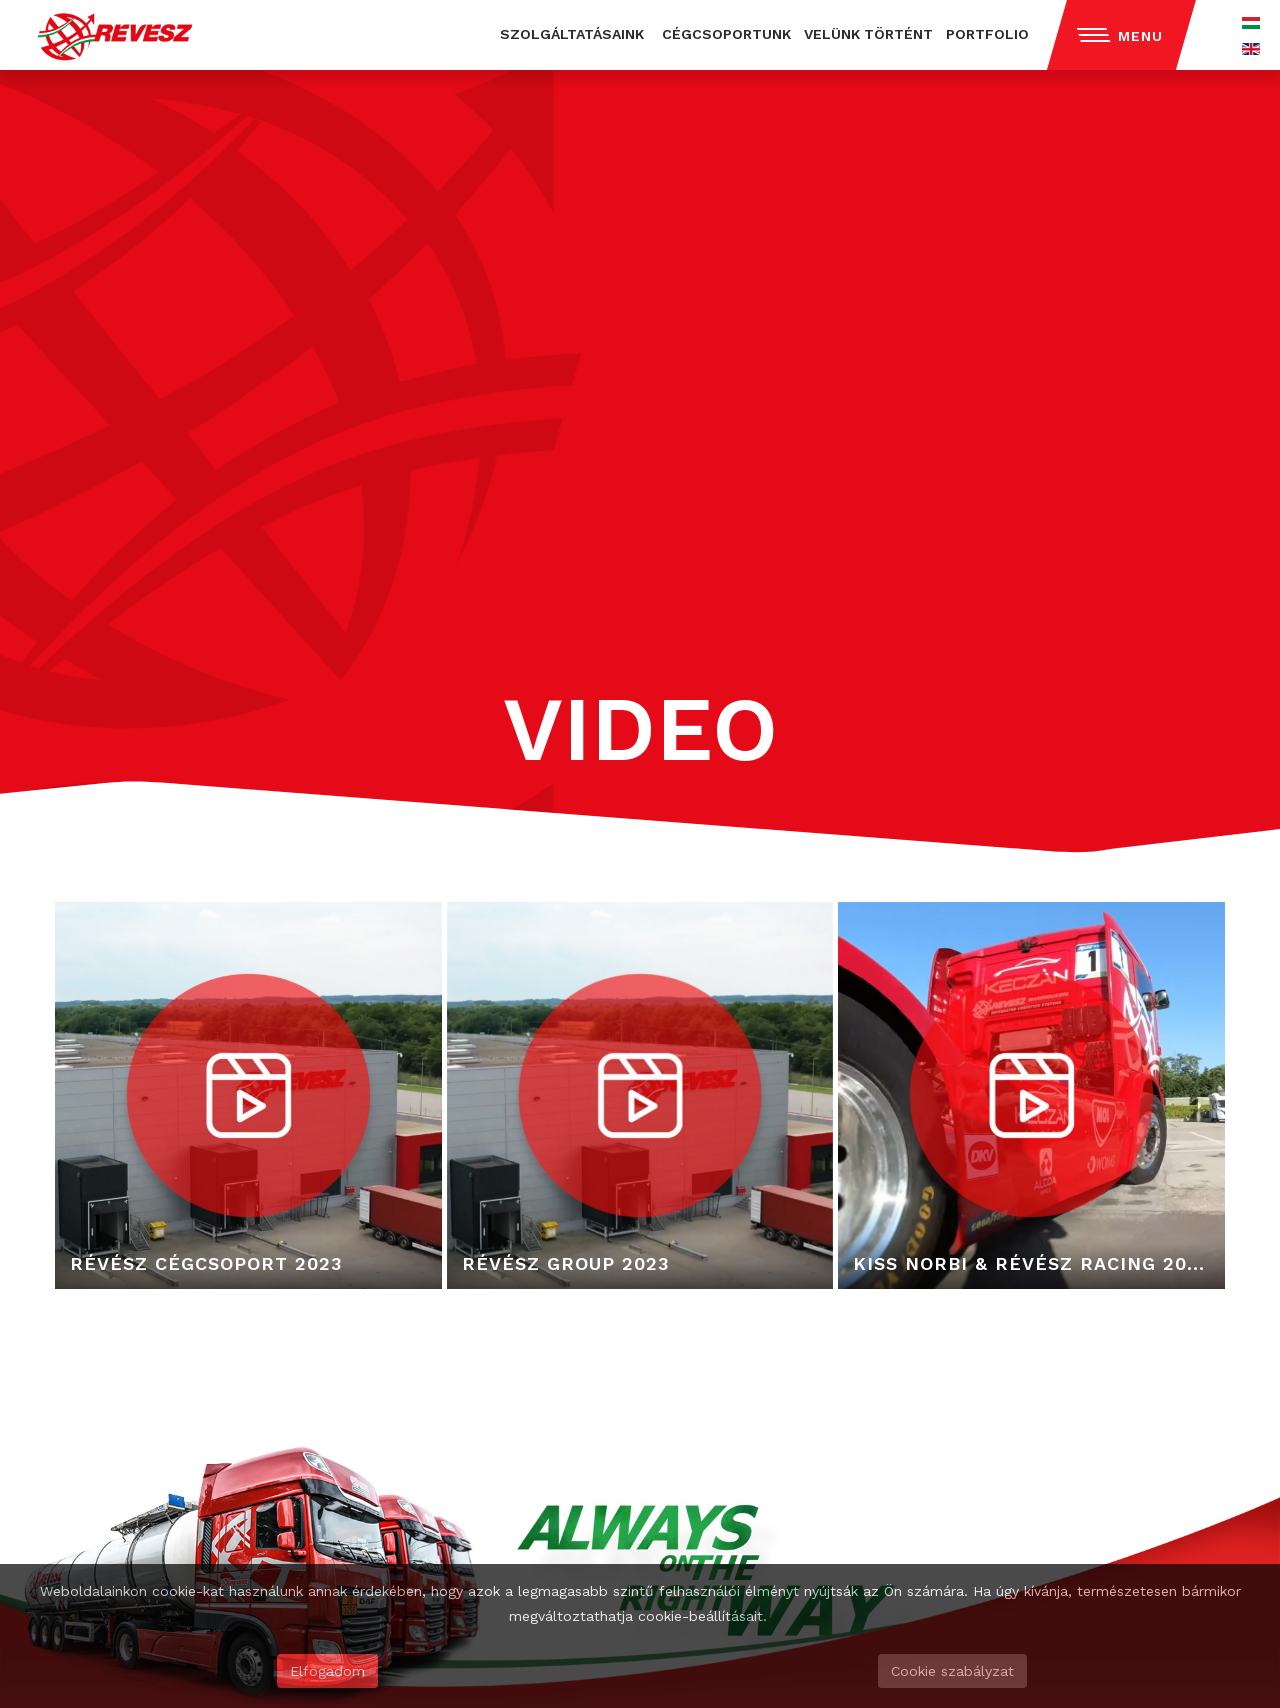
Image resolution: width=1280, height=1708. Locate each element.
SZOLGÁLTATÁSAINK (572, 34)
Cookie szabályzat (952, 1671)
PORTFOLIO (987, 34)
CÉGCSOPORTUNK (726, 34)
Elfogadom (327, 1671)
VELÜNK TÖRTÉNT (868, 34)
